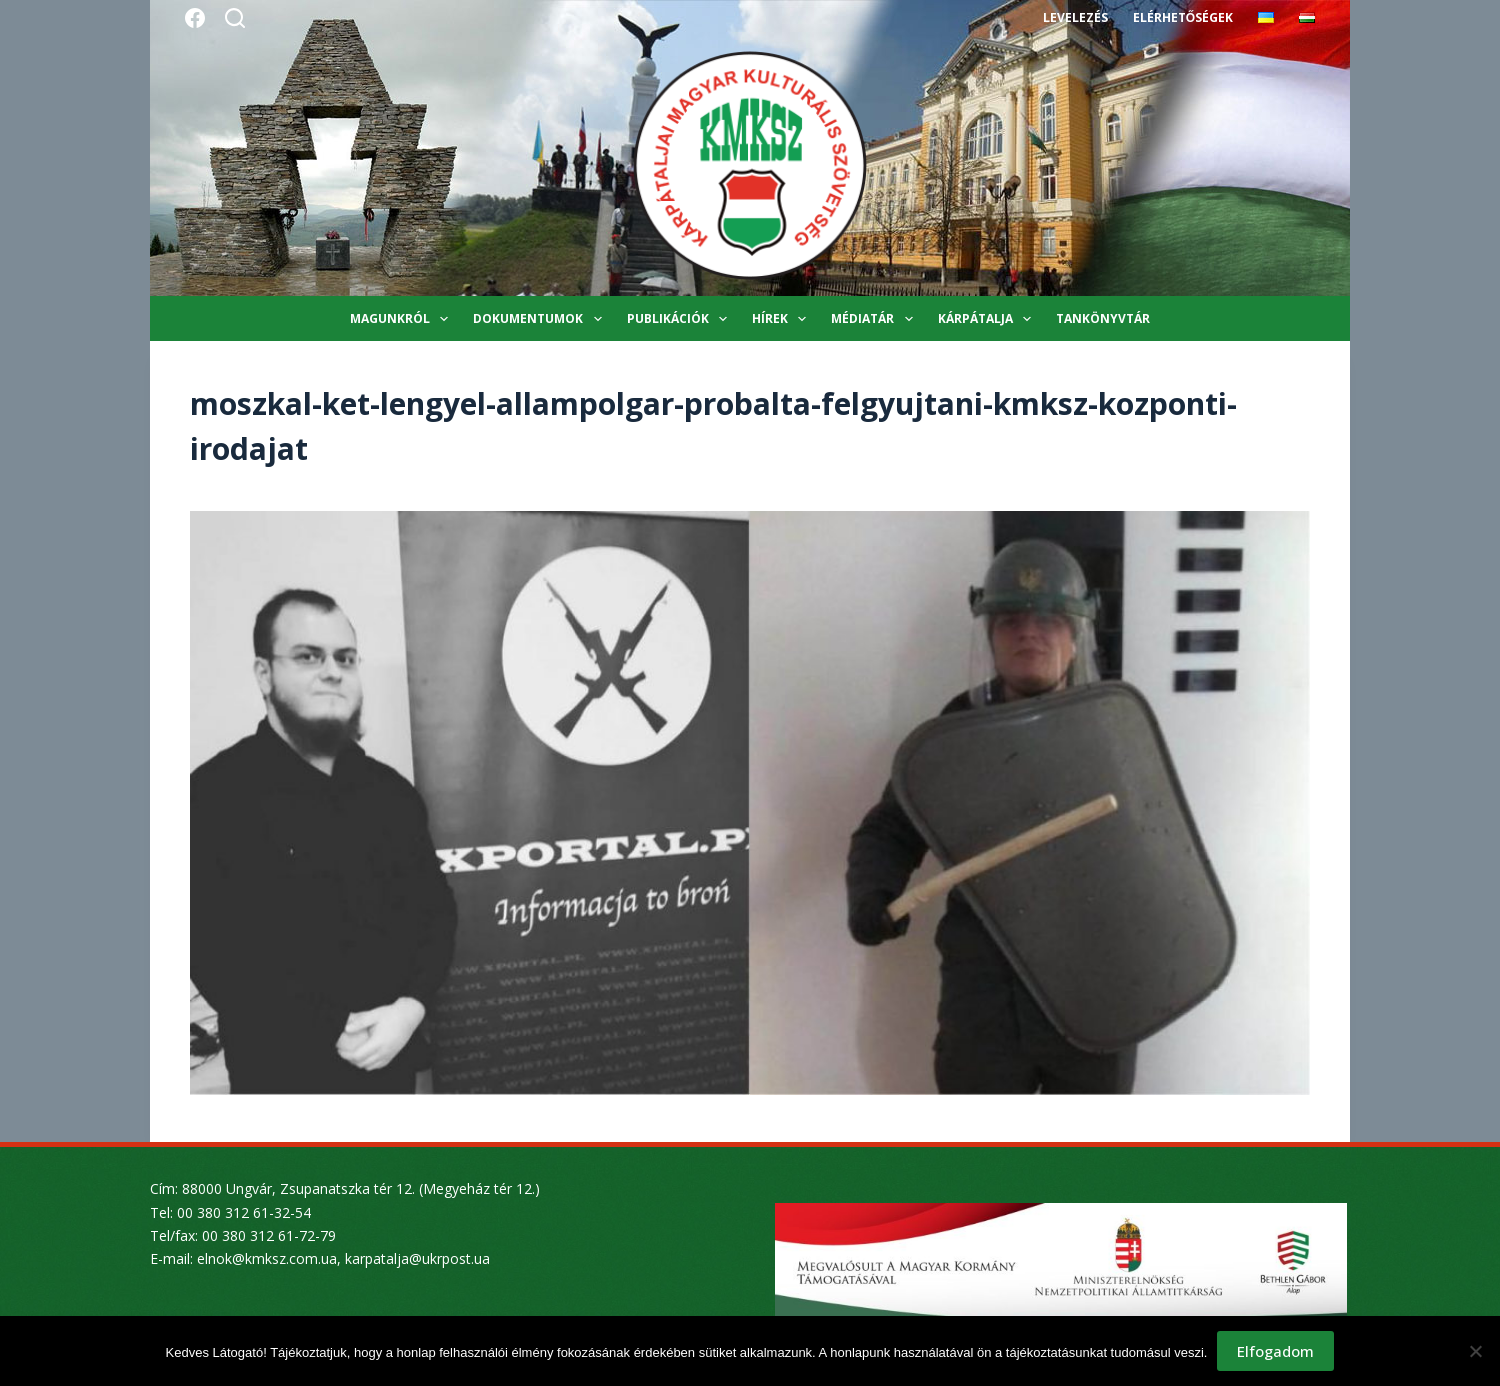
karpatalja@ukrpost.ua (417, 1258)
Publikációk (681, 319)
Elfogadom (1275, 1351)
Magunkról (403, 319)
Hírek (783, 319)
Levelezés (1075, 17)
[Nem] (1475, 1351)
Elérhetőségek (1183, 17)
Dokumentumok (541, 319)
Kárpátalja (988, 319)
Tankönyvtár (1103, 318)
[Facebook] (195, 18)
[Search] (235, 18)
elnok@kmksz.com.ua (267, 1258)
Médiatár (875, 319)
